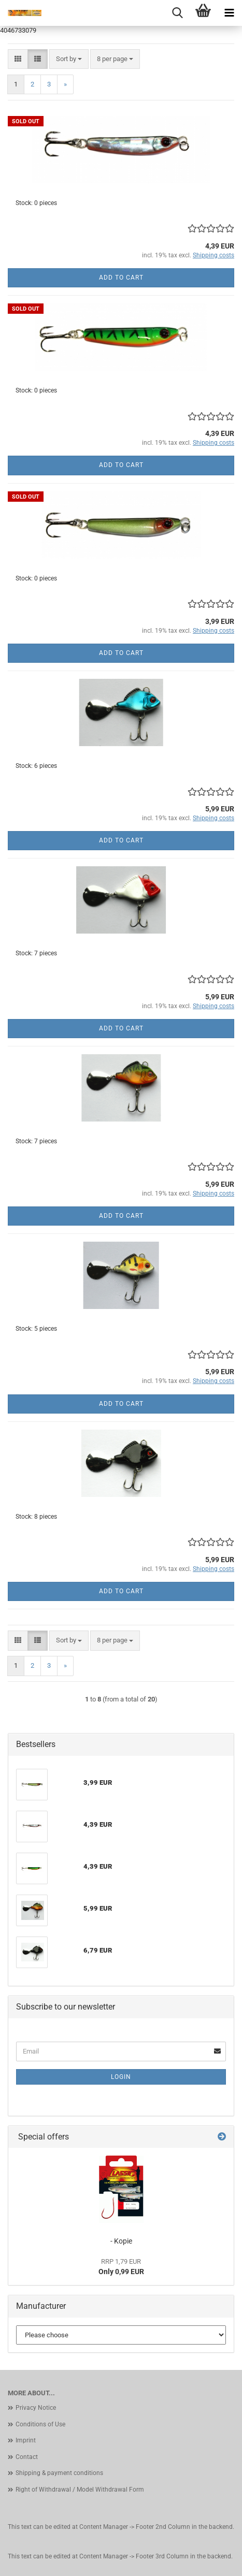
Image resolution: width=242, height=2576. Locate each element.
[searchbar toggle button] (177, 13)
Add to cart (121, 277)
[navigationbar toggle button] (229, 13)
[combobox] (69, 59)
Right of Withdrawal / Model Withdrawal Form (80, 2489)
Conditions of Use (40, 2424)
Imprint (26, 2440)
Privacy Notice (36, 2407)
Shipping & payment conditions (59, 2473)
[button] (18, 59)
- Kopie (121, 2241)
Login (121, 2076)
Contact (27, 2457)
